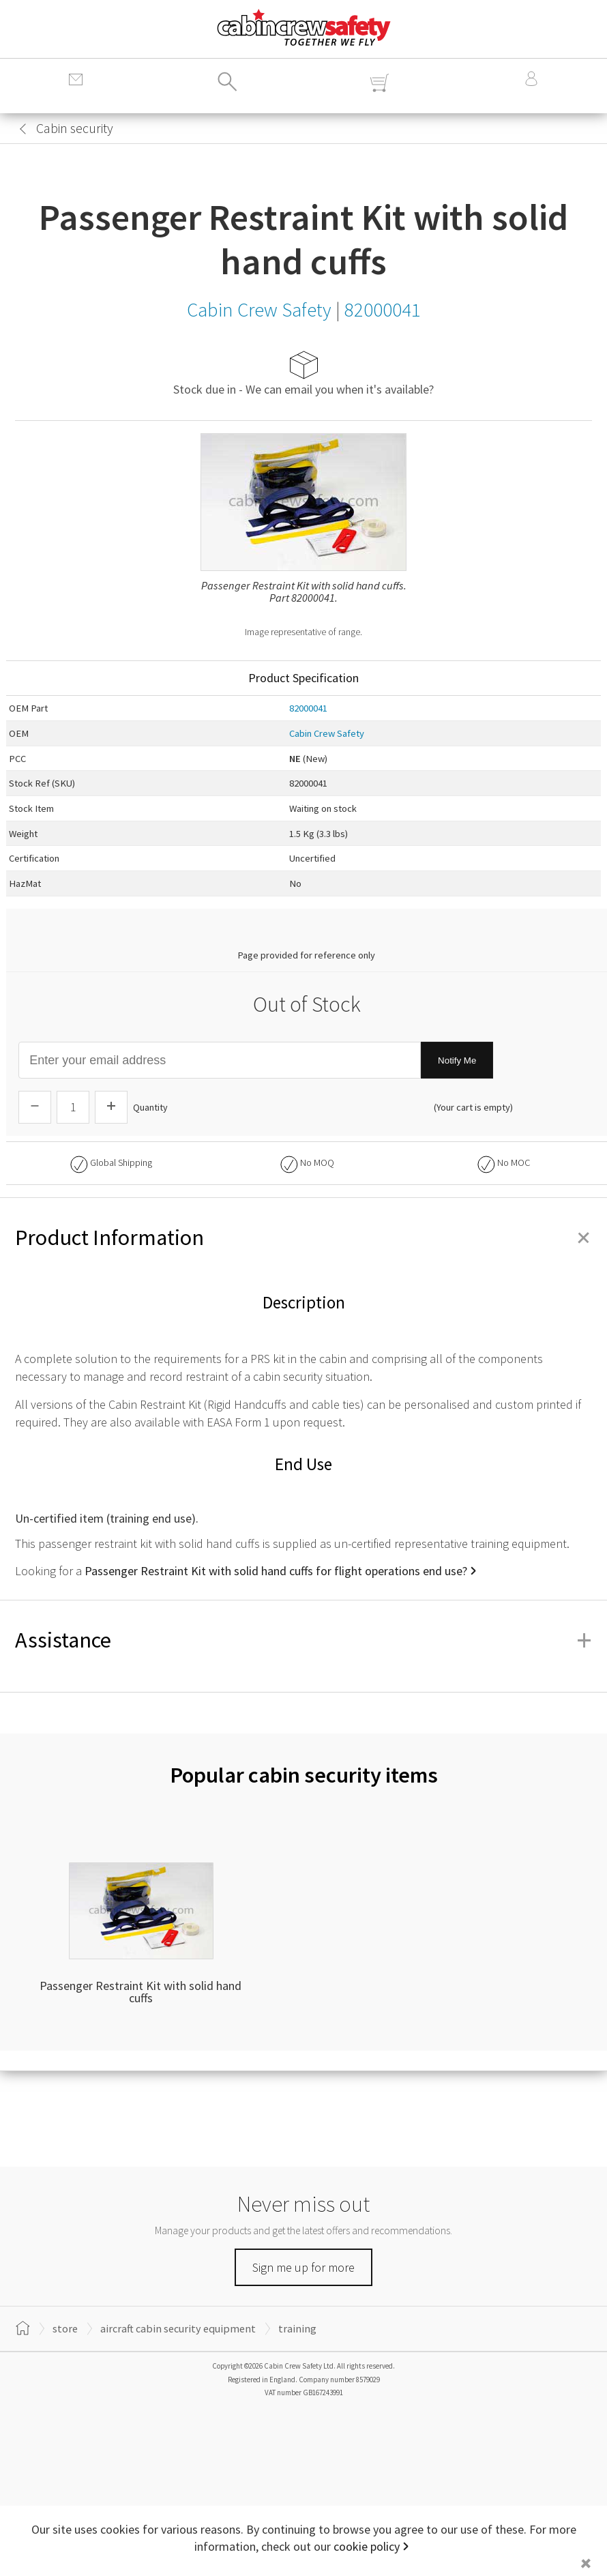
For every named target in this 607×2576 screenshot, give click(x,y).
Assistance (303, 1640)
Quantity (150, 1107)
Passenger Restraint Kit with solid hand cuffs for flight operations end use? (276, 1571)
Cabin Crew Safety (326, 733)
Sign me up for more (303, 2267)
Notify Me (457, 1060)
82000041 (308, 708)
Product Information (303, 1237)
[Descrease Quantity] (34, 1107)
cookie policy (367, 2546)
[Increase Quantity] (111, 1107)
